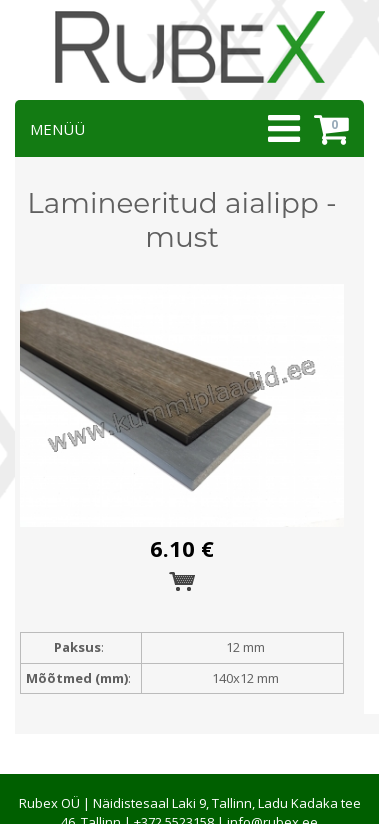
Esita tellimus (182, 581)
